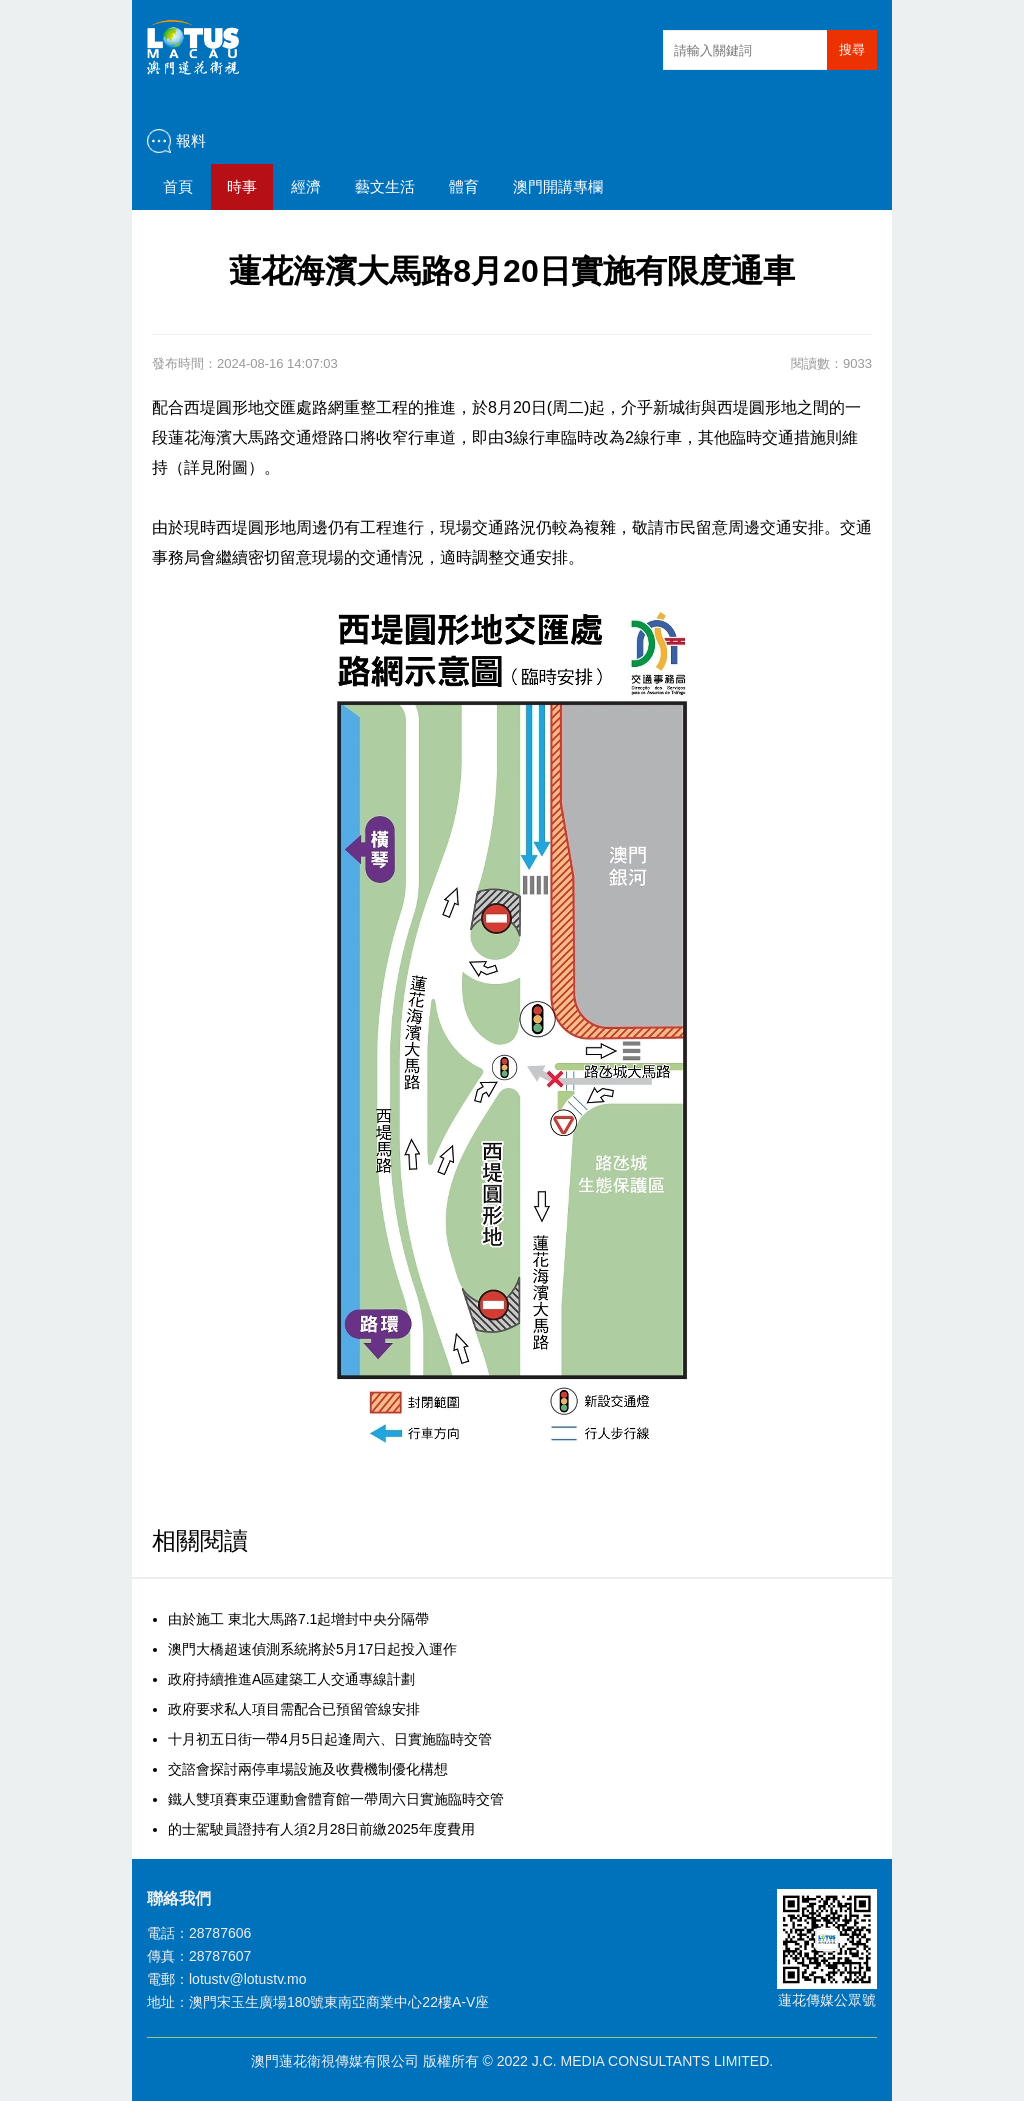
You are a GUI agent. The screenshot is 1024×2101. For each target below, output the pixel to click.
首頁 (178, 186)
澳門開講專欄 (558, 186)
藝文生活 (385, 186)
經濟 (306, 186)
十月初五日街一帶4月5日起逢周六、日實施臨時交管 (330, 1739)
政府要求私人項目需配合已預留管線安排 (294, 1709)
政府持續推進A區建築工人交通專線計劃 (291, 1679)
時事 (242, 186)
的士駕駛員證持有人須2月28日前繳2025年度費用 (321, 1829)
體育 (464, 186)
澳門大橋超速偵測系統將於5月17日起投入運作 (312, 1649)
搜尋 (852, 49)
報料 (191, 140)
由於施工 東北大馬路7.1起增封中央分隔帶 (298, 1619)
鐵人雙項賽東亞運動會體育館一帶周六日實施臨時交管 (336, 1799)
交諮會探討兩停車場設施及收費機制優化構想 (308, 1769)
